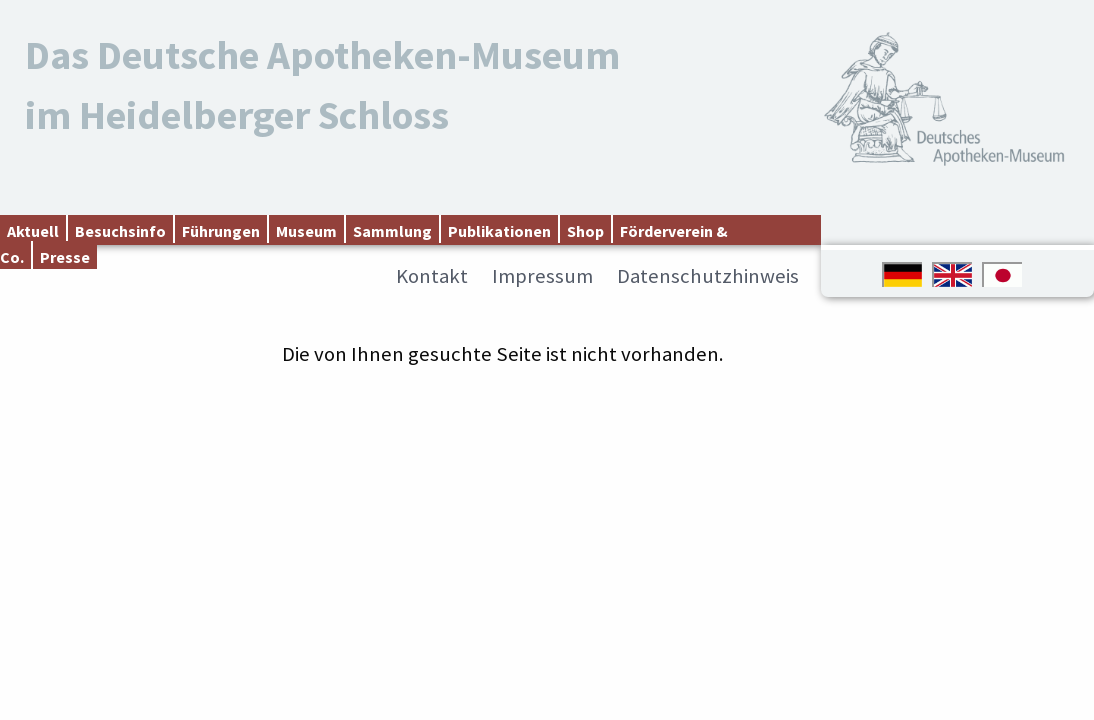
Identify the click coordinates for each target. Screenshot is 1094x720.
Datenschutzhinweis (708, 276)
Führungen (221, 231)
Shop (585, 231)
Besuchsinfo (120, 231)
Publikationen (499, 231)
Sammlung (392, 231)
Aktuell (33, 231)
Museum (306, 231)
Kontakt (432, 276)
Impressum (542, 276)
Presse (65, 257)
